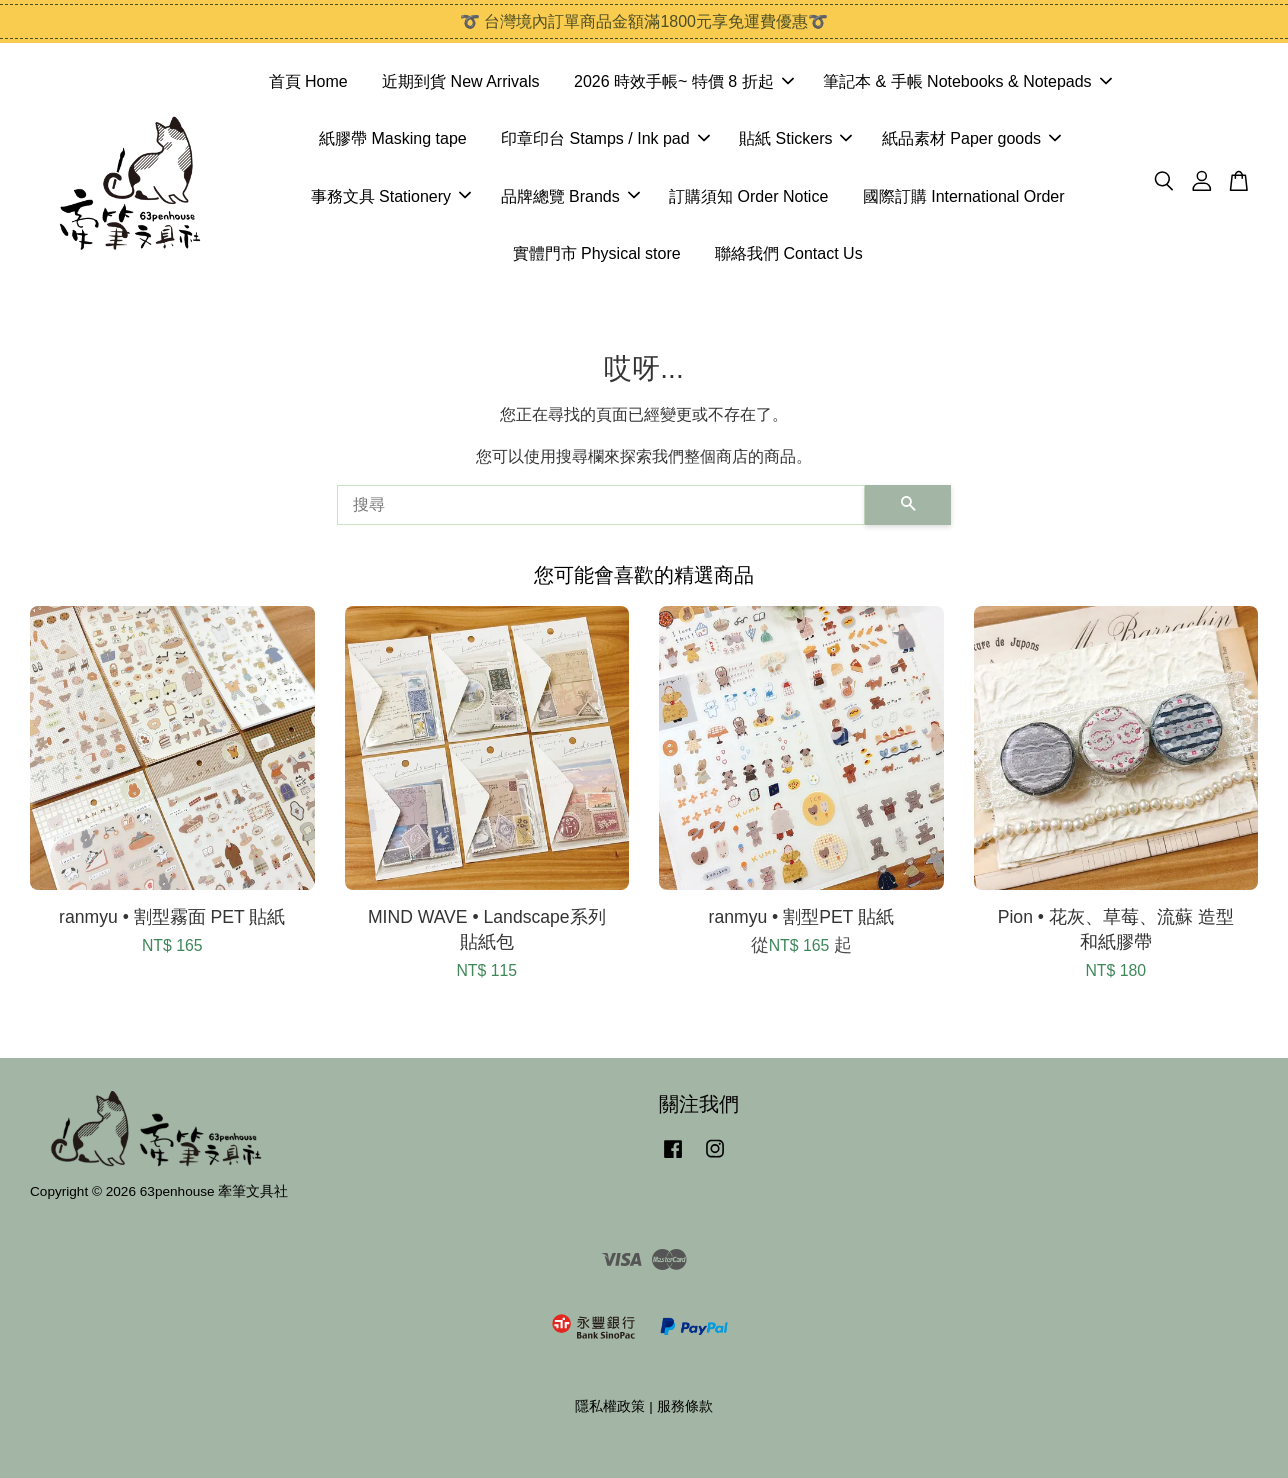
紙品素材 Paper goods (971, 138)
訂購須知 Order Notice (748, 196)
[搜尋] (601, 505)
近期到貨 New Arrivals (460, 81)
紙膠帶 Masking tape (393, 138)
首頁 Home (308, 81)
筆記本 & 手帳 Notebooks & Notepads (967, 81)
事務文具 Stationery (391, 196)
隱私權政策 (610, 1406)
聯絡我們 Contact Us (789, 253)
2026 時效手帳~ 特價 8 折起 (684, 81)
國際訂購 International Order (964, 196)
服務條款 (685, 1406)
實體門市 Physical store (597, 253)
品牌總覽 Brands (570, 196)
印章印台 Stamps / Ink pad (605, 138)
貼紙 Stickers (795, 138)
